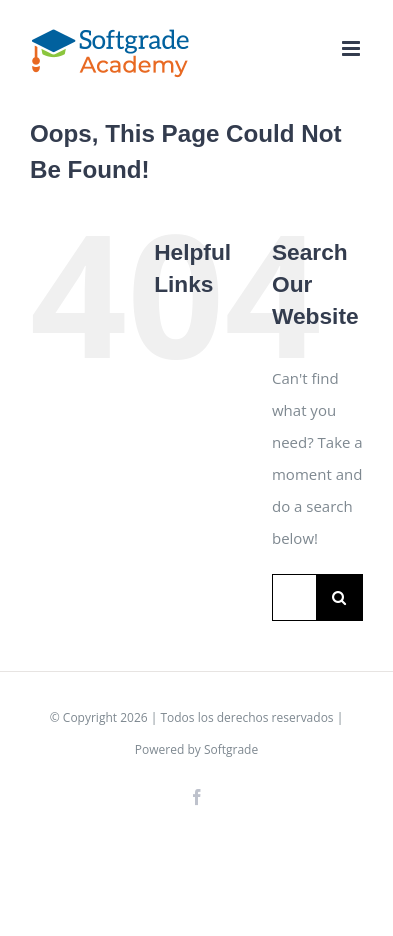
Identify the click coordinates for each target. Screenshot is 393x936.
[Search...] (294, 597)
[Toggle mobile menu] (352, 48)
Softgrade (231, 749)
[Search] (339, 597)
